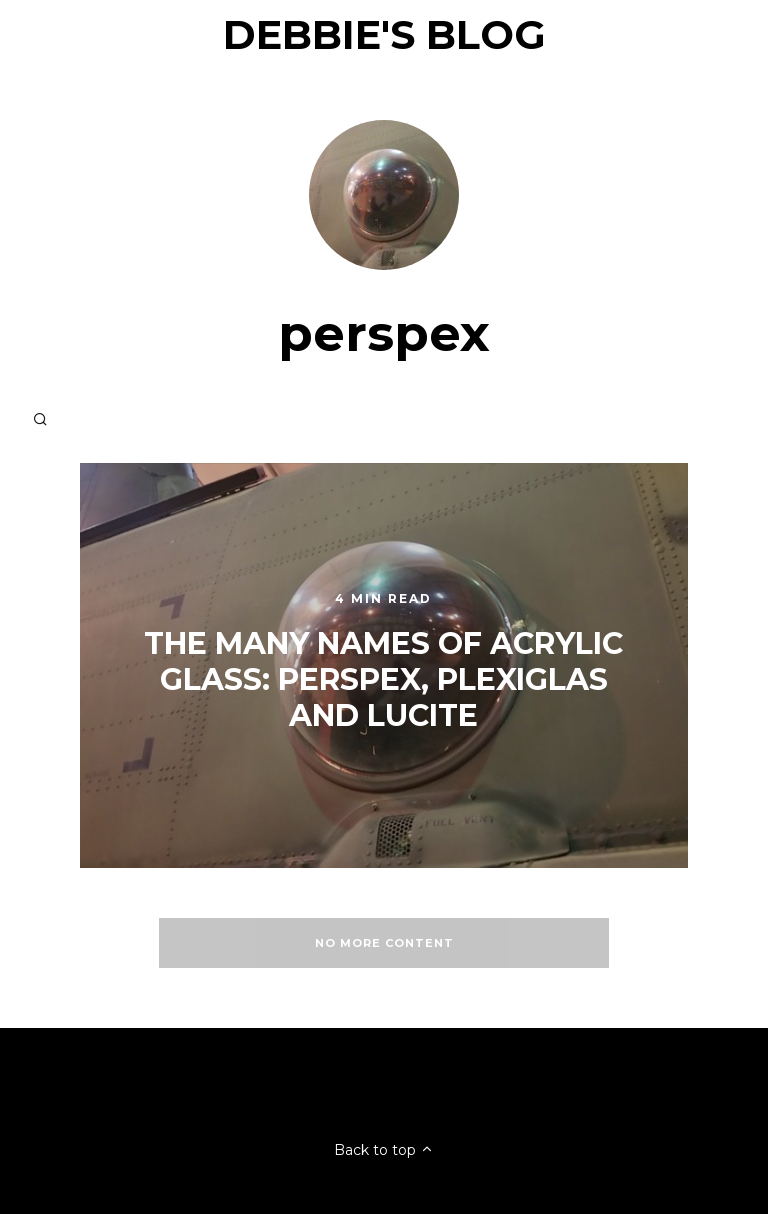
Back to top (384, 1150)
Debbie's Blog (384, 34)
